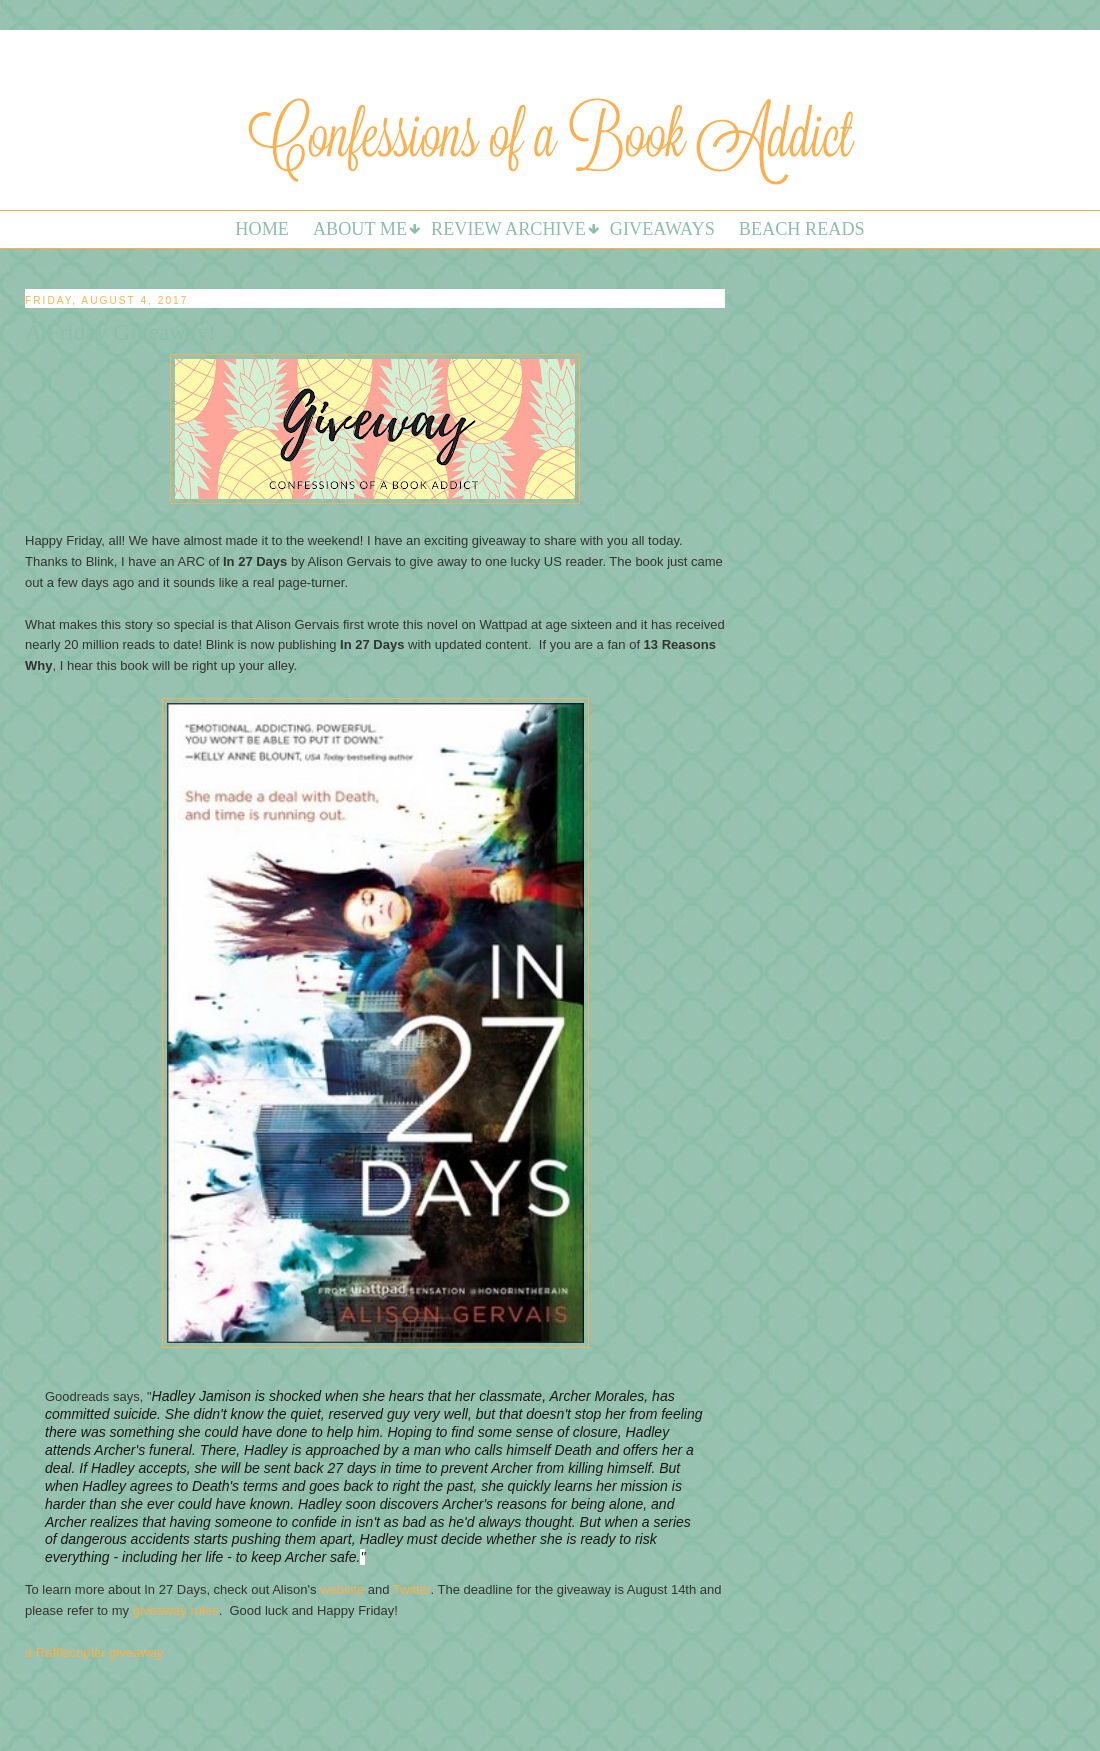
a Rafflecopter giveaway (94, 1652)
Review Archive (508, 229)
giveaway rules (176, 1610)
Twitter (412, 1589)
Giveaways (662, 229)
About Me (360, 229)
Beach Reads (802, 229)
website (342, 1589)
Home (262, 229)
